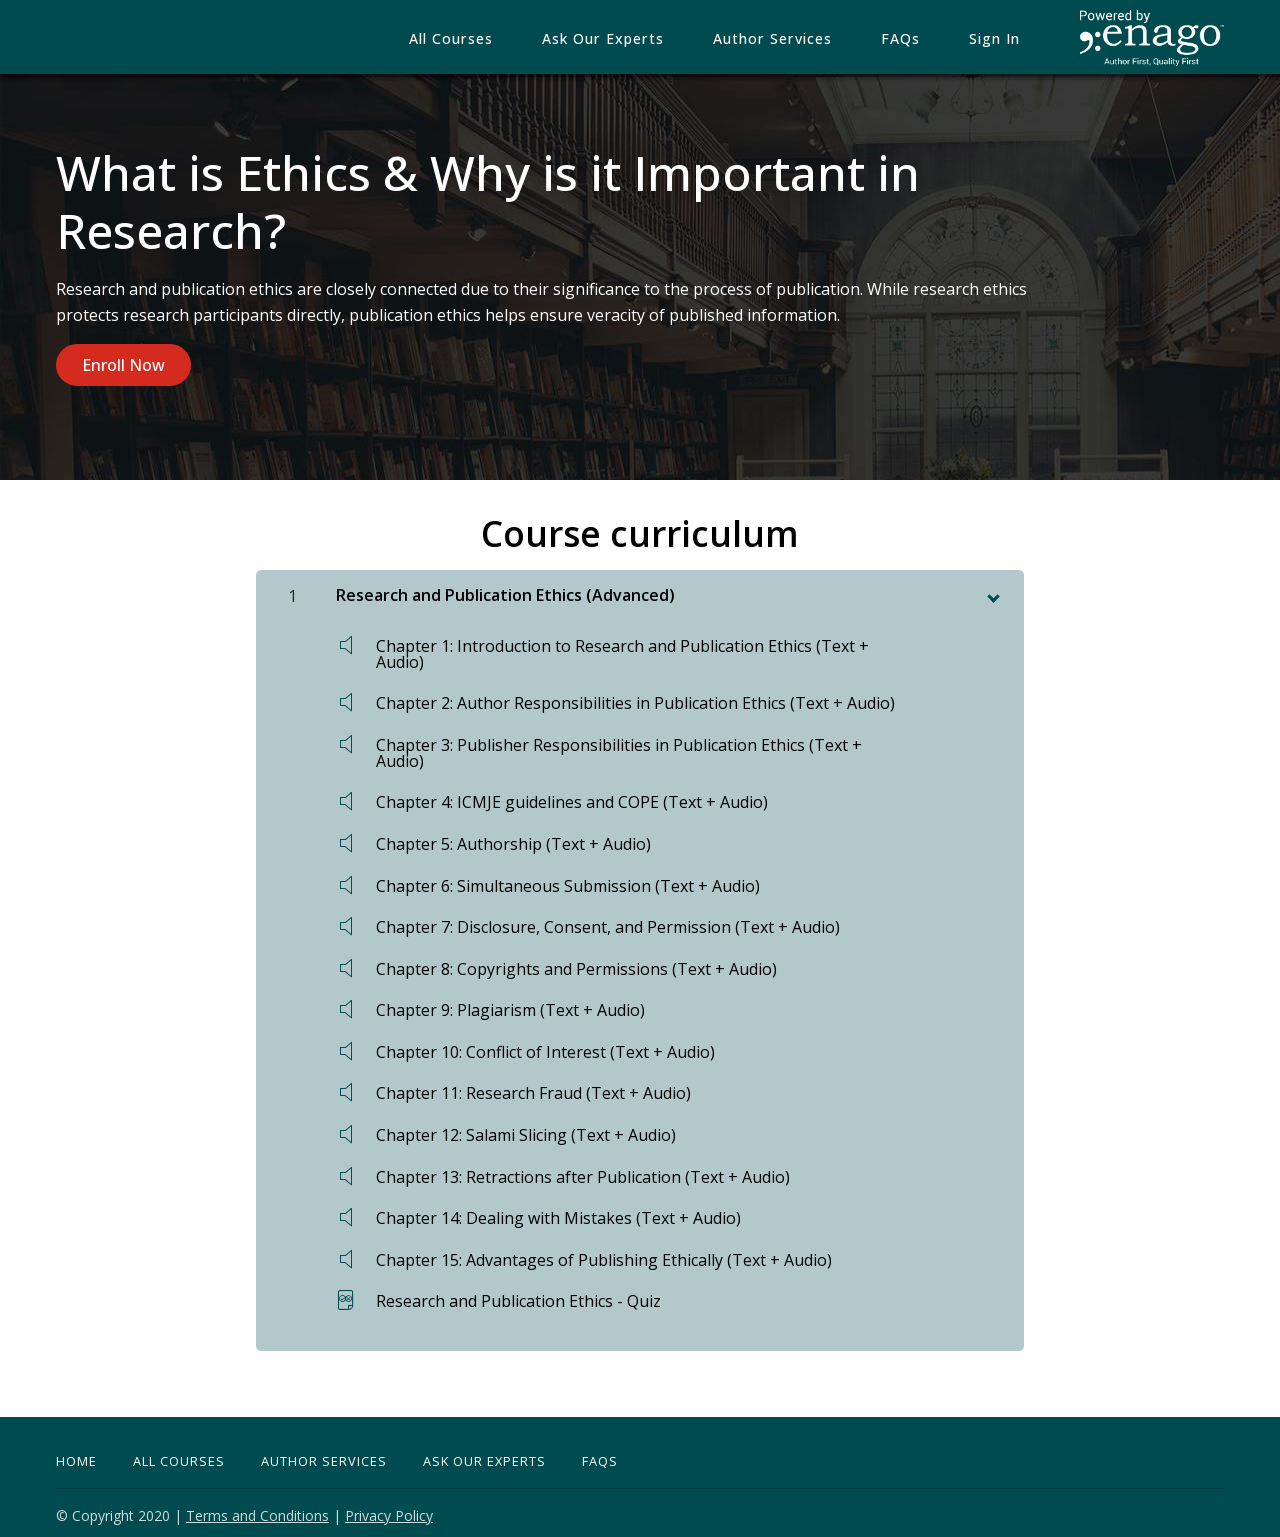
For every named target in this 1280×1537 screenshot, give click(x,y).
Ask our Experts (639, 39)
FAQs (918, 39)
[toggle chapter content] (992, 588)
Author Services (800, 39)
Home (76, 1455)
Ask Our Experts (484, 1455)
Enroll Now (123, 365)
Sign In (1001, 39)
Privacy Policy (389, 1509)
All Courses (495, 39)
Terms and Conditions (257, 1509)
